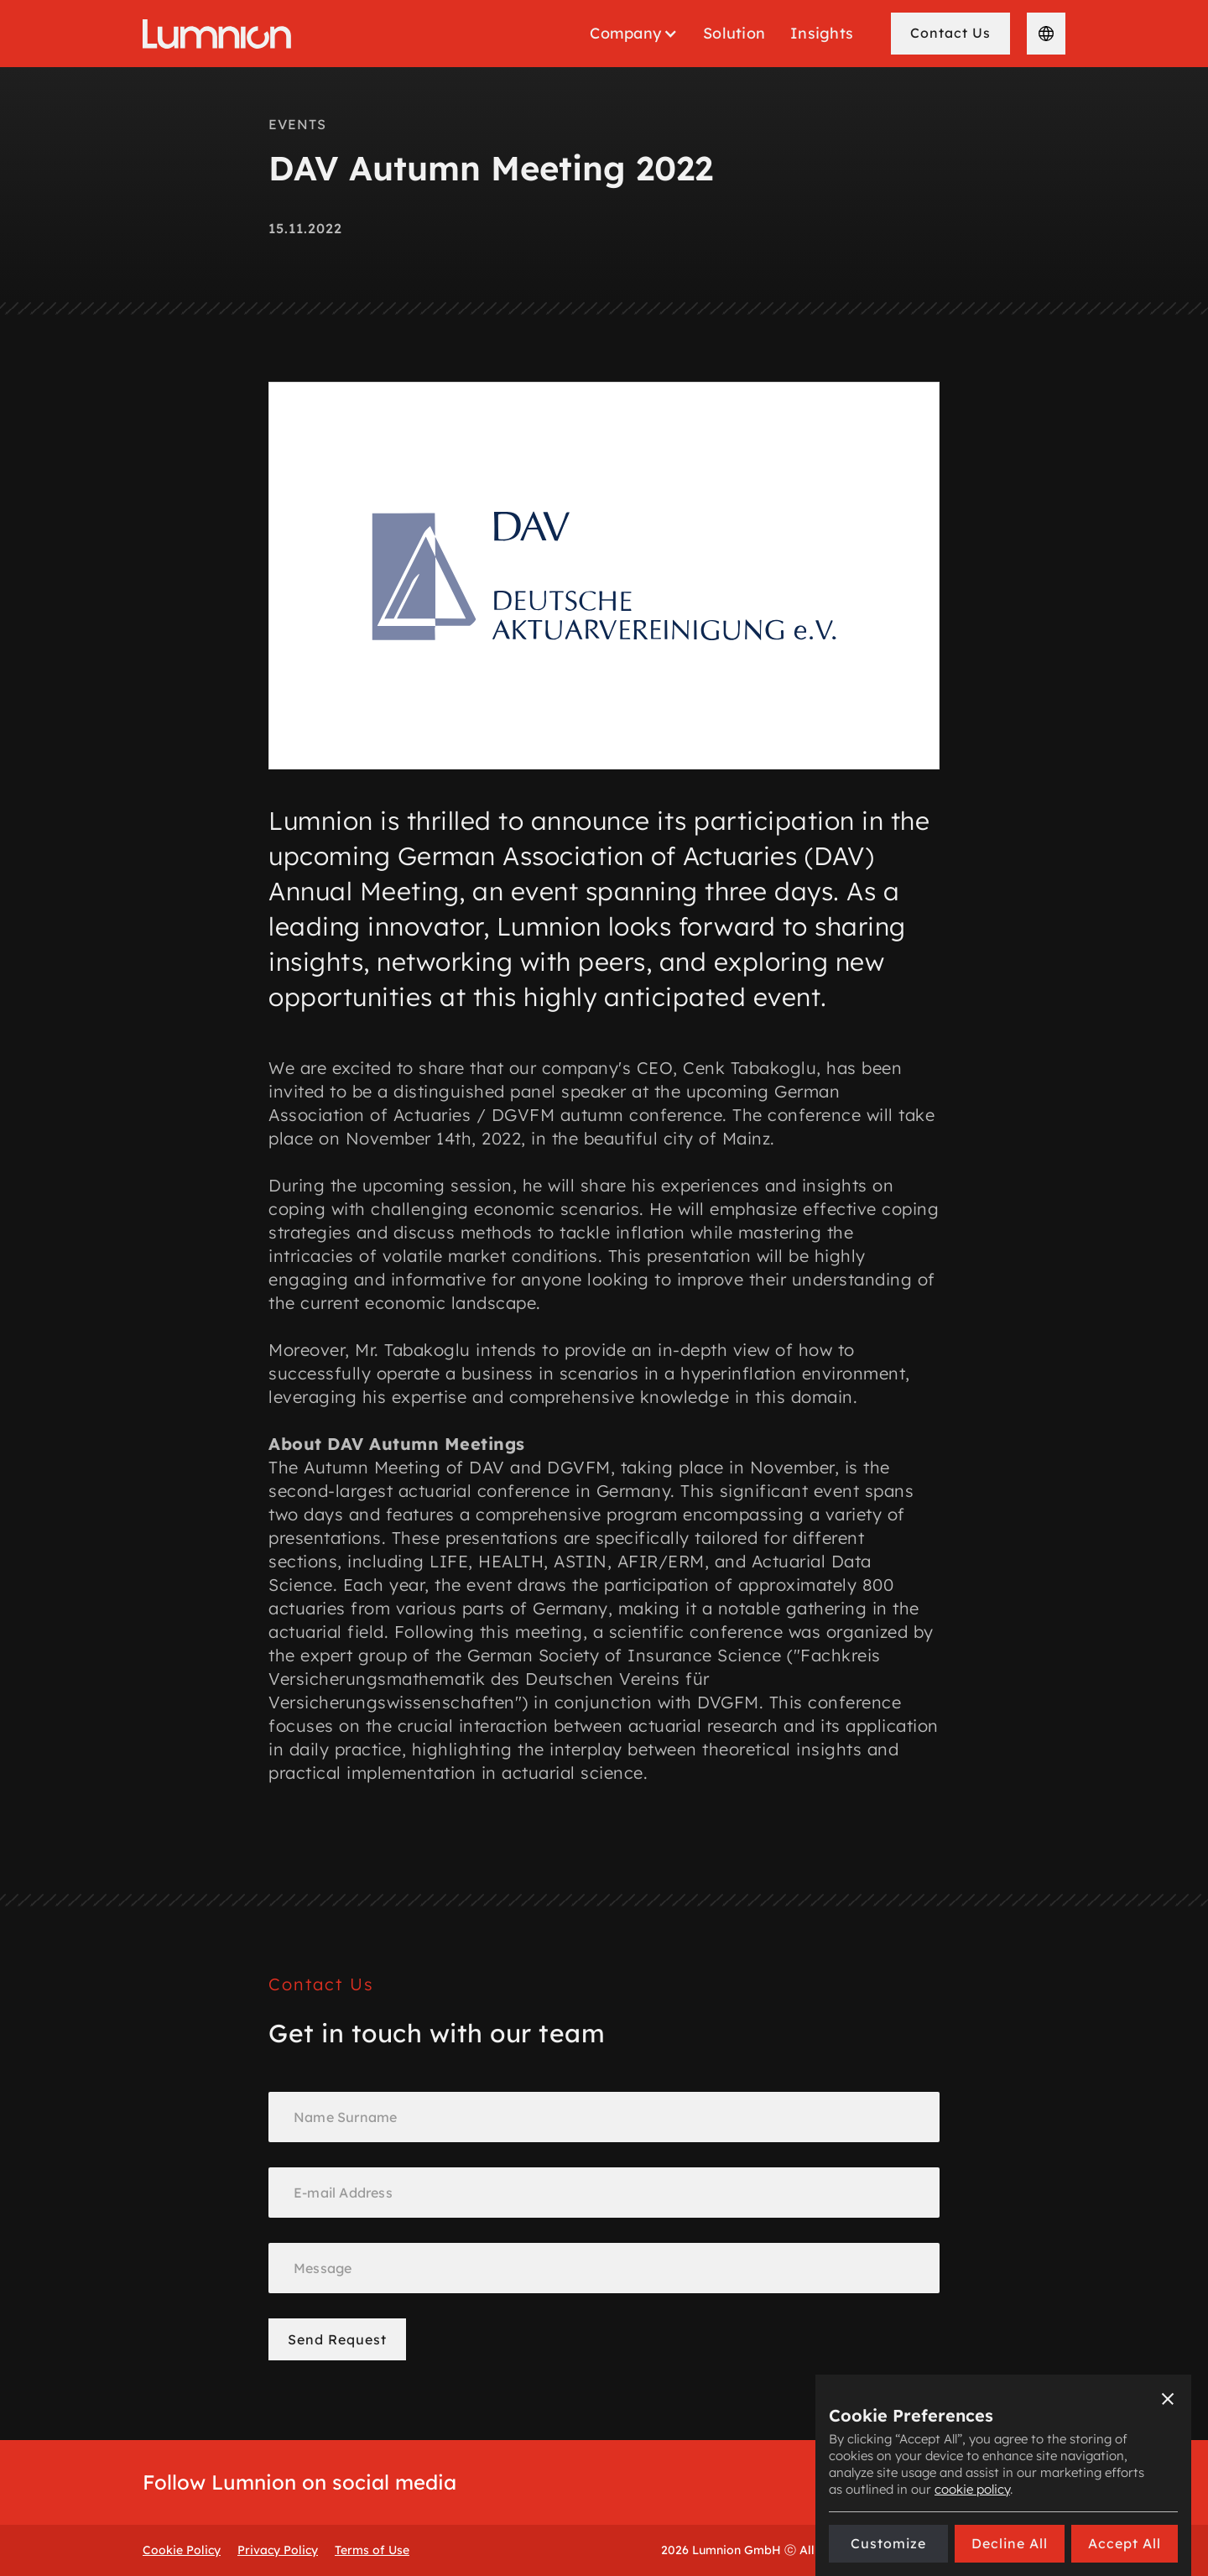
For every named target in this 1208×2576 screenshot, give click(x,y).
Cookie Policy (182, 2550)
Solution (734, 33)
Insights (821, 33)
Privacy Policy (277, 2550)
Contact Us (950, 32)
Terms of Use (372, 2550)
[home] (217, 34)
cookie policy (972, 2489)
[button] (633, 33)
